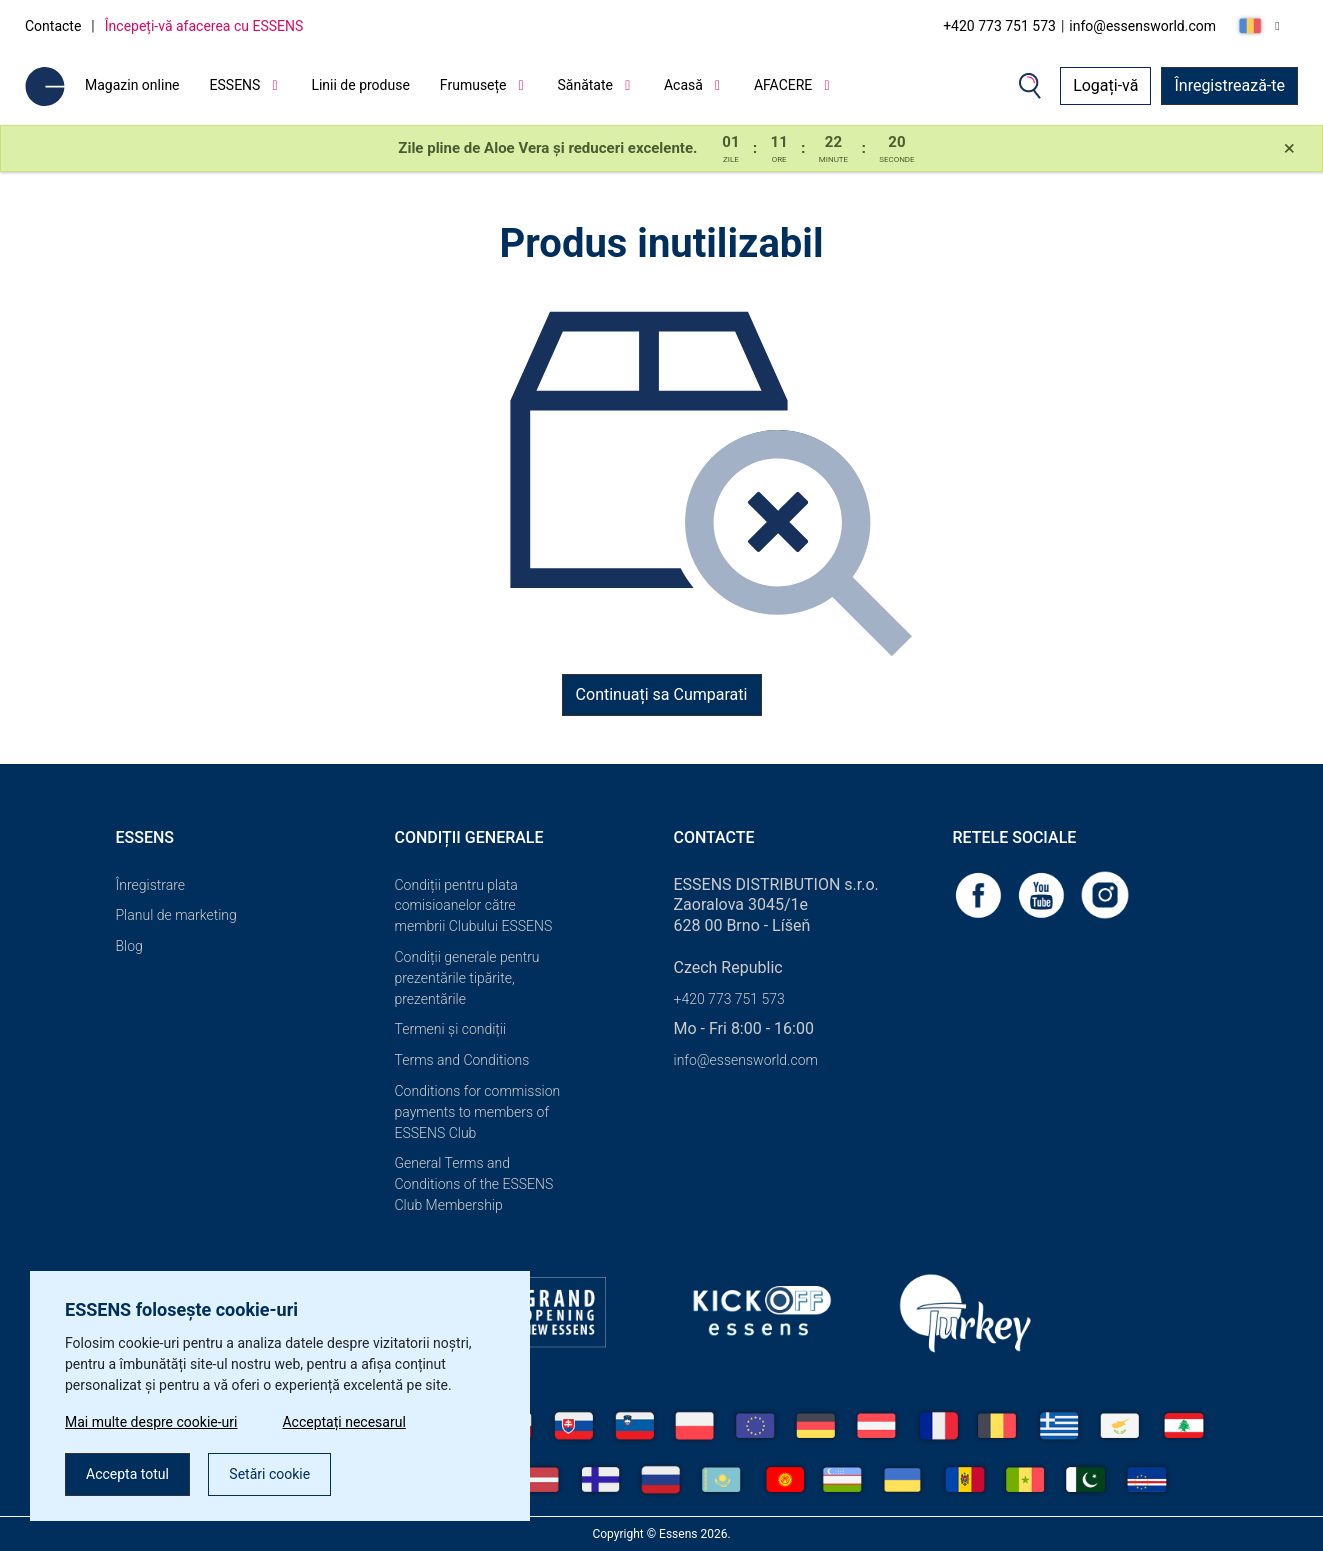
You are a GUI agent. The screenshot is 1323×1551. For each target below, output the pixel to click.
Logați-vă (1105, 85)
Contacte (53, 26)
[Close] (1289, 149)
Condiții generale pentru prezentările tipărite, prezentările (467, 978)
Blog (129, 946)
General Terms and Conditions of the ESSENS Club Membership (474, 1184)
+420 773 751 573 (999, 26)
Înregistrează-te (1229, 85)
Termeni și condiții (451, 1029)
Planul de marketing (176, 915)
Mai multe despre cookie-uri (151, 1422)
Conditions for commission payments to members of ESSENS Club (478, 1112)
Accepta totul (127, 1474)
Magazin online (132, 85)
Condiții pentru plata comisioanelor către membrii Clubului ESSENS (474, 906)
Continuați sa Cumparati (662, 694)
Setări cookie (269, 1474)
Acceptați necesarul (343, 1422)
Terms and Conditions (462, 1060)
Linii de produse (360, 85)
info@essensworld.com (1142, 26)
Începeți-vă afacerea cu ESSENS (204, 26)
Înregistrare (151, 885)
